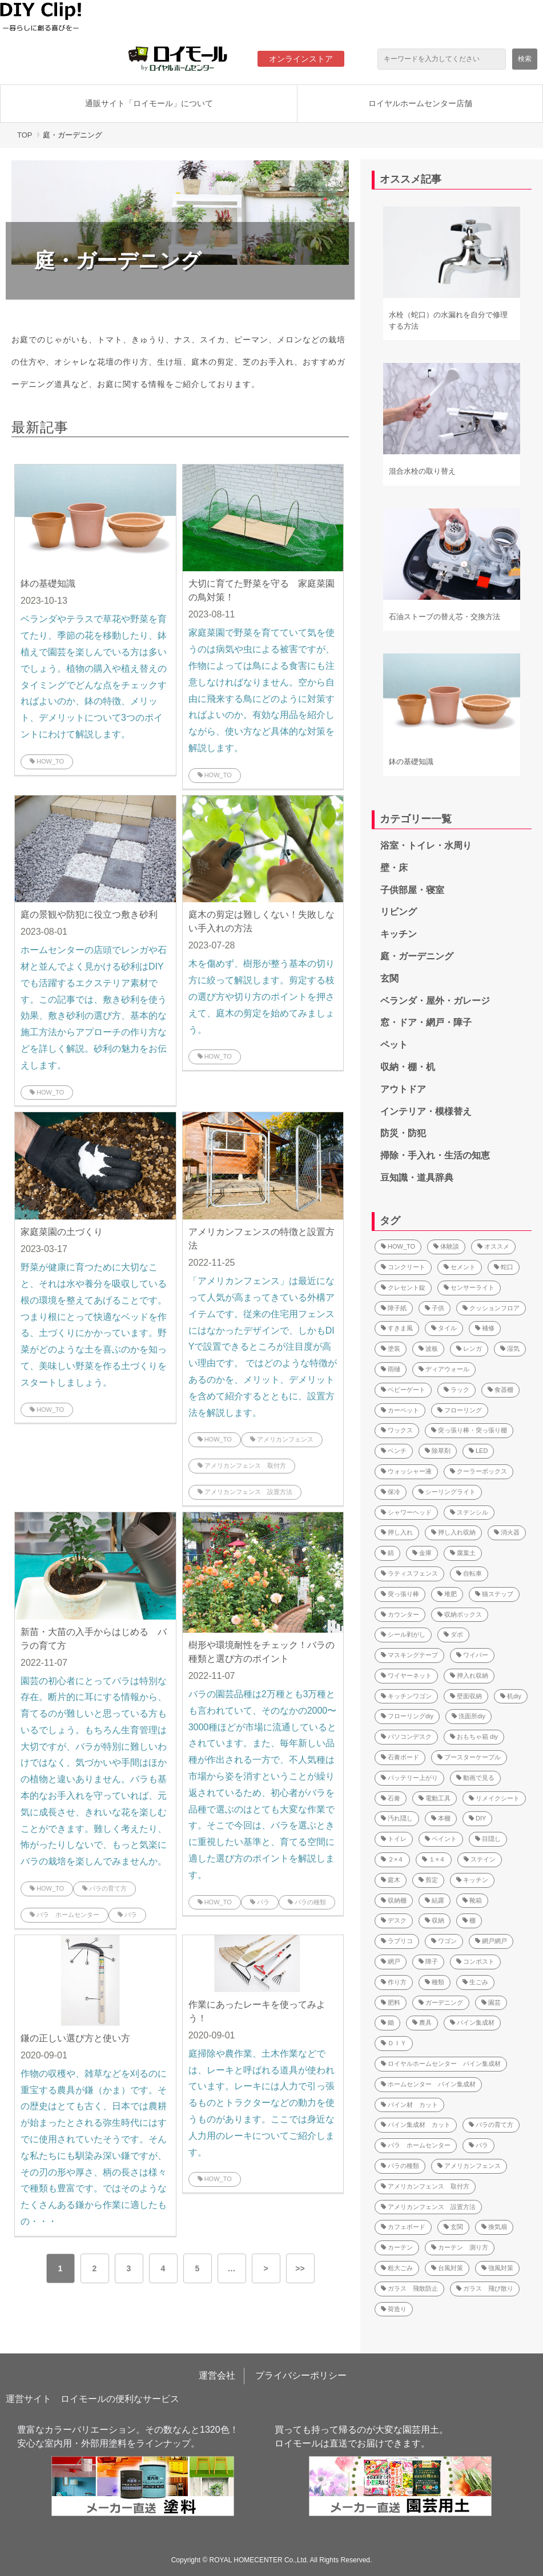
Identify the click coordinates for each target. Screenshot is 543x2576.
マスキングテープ (409, 1655)
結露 (434, 1900)
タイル (444, 1328)
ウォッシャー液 (406, 1471)
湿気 (510, 1348)
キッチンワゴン (406, 1696)
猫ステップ (494, 1593)
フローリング (459, 1410)
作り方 (394, 1982)
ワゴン (444, 1940)
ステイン (480, 1859)
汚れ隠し (397, 1818)
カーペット (400, 1410)
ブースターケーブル (469, 1757)
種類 (434, 1982)
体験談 (446, 1246)
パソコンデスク (406, 1736)
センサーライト (469, 1287)
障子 (428, 1961)
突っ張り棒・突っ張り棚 (469, 1430)
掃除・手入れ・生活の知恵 (435, 1155)
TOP (25, 135)
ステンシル (469, 1512)
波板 (428, 1348)
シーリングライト (447, 1491)
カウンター (400, 1614)
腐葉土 (463, 1552)
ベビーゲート (403, 1389)
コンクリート (403, 1266)
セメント (460, 1266)
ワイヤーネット (406, 1675)
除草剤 (438, 1450)
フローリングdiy (407, 1716)
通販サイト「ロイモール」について (149, 103)
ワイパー (472, 1655)
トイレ (394, 1838)
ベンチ (394, 1450)
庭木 (390, 1879)
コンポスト (475, 1961)
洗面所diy (468, 1716)
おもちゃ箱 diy (474, 1736)
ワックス (397, 1430)
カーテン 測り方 (459, 2247)
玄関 (389, 978)
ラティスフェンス (409, 1573)
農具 (422, 2022)
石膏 (390, 1798)
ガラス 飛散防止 (409, 2288)
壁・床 (394, 868)
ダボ (453, 1634)
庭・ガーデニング (416, 956)
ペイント (441, 1838)
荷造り (394, 2309)
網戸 (390, 1961)
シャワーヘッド (406, 1512)
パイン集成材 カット (416, 2124)
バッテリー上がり (409, 1777)
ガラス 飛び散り (484, 2288)
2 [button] (94, 2268)
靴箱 (472, 1900)
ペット (394, 1044)
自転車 (469, 1573)
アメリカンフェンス (281, 1439)
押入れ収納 (469, 1675)
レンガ (469, 1348)
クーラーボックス (478, 1471)
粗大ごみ (397, 2267)
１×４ (433, 1859)
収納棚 (394, 1900)
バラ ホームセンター (64, 1914)
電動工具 (435, 1798)
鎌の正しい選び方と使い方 (75, 2038)
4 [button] (163, 2268)
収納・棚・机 (407, 1067)
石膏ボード (400, 1757)
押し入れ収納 (453, 1532)
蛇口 (503, 1266)
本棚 (441, 1818)
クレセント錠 (403, 1287)
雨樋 (390, 1369)
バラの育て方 (104, 1888)
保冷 (390, 1491)
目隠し (488, 1838)
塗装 (390, 1348)
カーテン (397, 2247)
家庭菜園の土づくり (62, 1232)
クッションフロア (491, 1308)
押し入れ (397, 1532)
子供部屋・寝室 (412, 890)
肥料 (390, 2002)
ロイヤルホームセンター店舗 (420, 103)
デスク (394, 1920)
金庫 (422, 1552)
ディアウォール (444, 1369)
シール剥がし (403, 1634)
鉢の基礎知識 (48, 583)
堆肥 (447, 1593)
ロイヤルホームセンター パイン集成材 (441, 2063)
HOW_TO (47, 761)
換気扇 (494, 2226)
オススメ (493, 1246)
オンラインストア (301, 58)
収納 (434, 1920)
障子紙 (394, 1308)
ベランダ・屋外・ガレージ (435, 1001)
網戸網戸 (491, 1940)
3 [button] (129, 2268)
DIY (477, 1818)
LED (478, 1450)
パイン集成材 (472, 2022)
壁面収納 (466, 1696)
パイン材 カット (409, 2104)
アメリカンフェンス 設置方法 (245, 1491)
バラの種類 (307, 1902)
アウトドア (403, 1089)
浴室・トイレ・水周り (426, 845)
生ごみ (475, 1982)
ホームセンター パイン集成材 (428, 2084)
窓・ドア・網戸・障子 (426, 1022)
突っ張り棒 (400, 1593)
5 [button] (197, 2268)
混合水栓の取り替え (422, 471)
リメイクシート (494, 1798)
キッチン (398, 934)
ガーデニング (441, 2002)
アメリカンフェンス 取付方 (242, 1465)
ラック (456, 1389)
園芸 (491, 2002)
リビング (398, 911)
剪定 (428, 1879)
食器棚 (500, 1389)
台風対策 (447, 2267)
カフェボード (403, 2226)
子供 (434, 1308)
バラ (127, 1914)
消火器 (507, 1532)
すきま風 (397, 1328)
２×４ (392, 1859)
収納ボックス (459, 1614)
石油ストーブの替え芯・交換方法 (444, 616)
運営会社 (217, 2375)
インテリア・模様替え (426, 1111)
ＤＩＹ (394, 2043)
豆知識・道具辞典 (416, 1177)
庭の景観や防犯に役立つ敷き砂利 (89, 914)
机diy (510, 1696)
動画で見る (475, 1777)
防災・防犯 (403, 1133)
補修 (484, 1328)
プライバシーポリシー (301, 2375)
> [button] (265, 2268)
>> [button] (299, 2268)
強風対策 (497, 2267)
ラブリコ (397, 1940)
